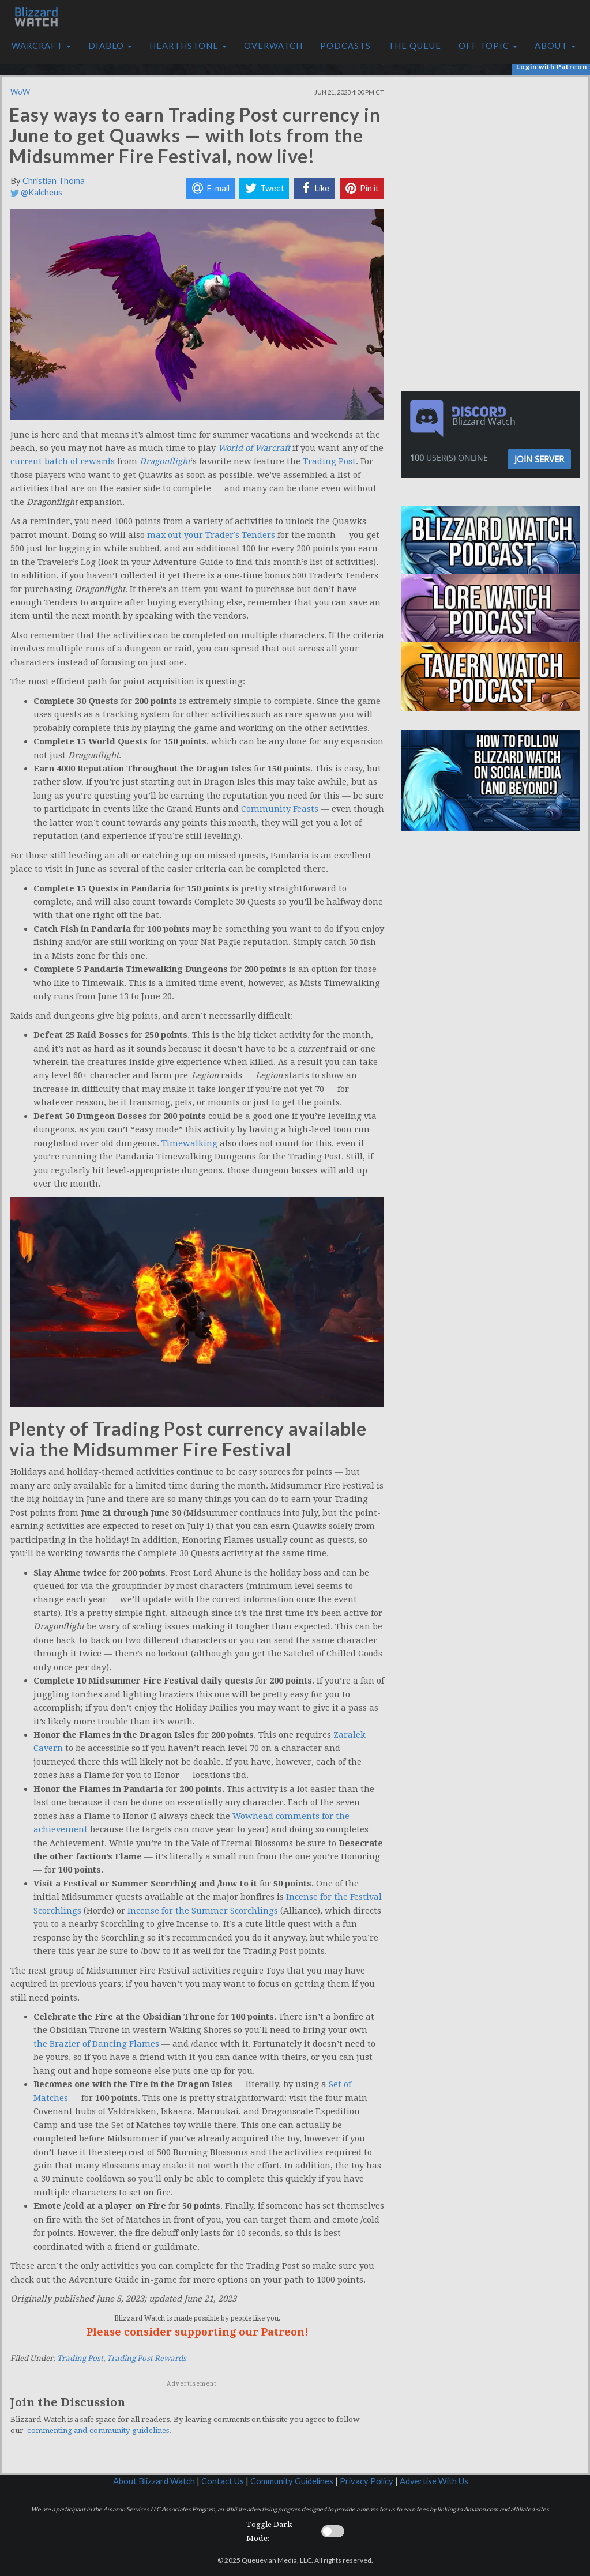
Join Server (539, 459)
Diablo (110, 46)
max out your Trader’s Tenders (211, 535)
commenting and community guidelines (98, 2430)
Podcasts (345, 46)
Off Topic (488, 46)
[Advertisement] (493, 157)
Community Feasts (279, 809)
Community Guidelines (291, 2481)
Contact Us (222, 2481)
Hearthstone (188, 46)
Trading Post (329, 461)
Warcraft (41, 46)
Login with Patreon (551, 66)
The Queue (414, 46)
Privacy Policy (366, 2481)
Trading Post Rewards (146, 2358)
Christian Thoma (53, 181)
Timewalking (189, 1143)
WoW (20, 91)
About (555, 46)
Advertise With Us (434, 2481)
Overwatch (273, 46)
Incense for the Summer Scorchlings (202, 1910)
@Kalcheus (36, 192)
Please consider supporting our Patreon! (198, 2332)
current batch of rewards (62, 461)
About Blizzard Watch (154, 2481)
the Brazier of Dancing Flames (96, 2044)
